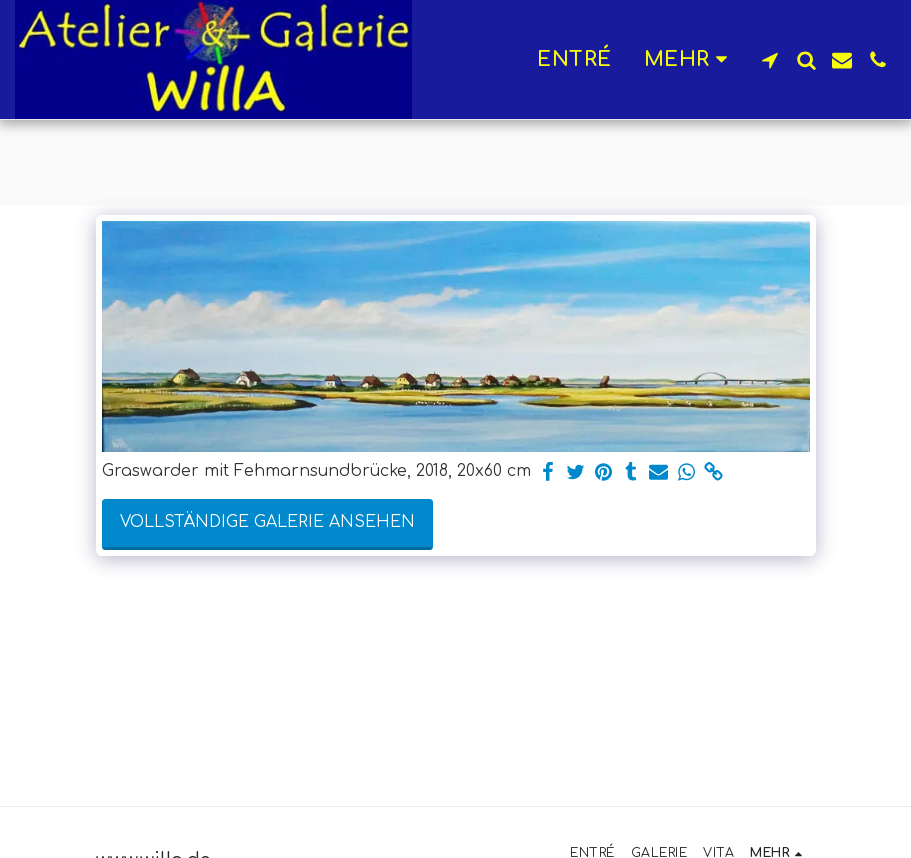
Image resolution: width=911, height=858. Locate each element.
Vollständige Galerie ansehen (267, 522)
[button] (770, 60)
